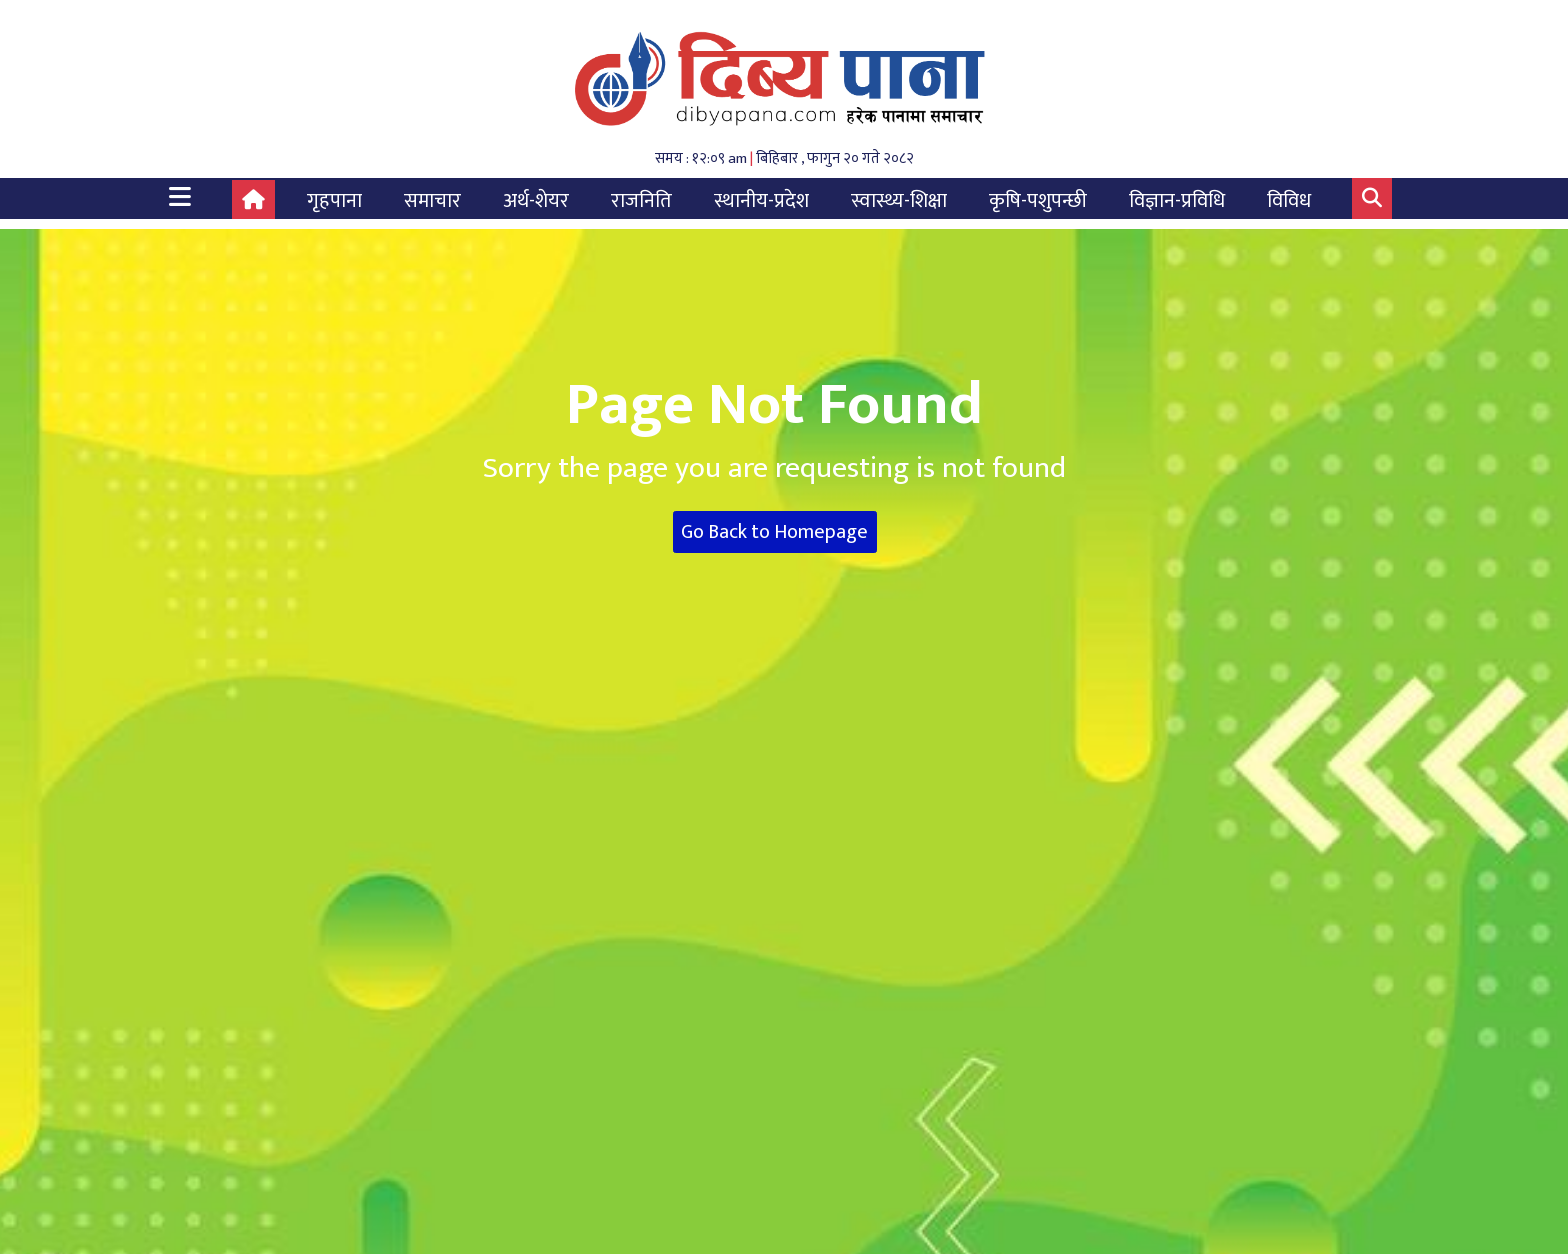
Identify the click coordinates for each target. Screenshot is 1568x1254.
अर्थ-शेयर (536, 201)
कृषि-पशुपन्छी (1038, 201)
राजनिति (641, 201)
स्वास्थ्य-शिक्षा (899, 201)
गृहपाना (334, 201)
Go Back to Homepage (774, 532)
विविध (1289, 201)
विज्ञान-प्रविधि (1177, 201)
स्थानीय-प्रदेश (761, 201)
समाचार (432, 201)
